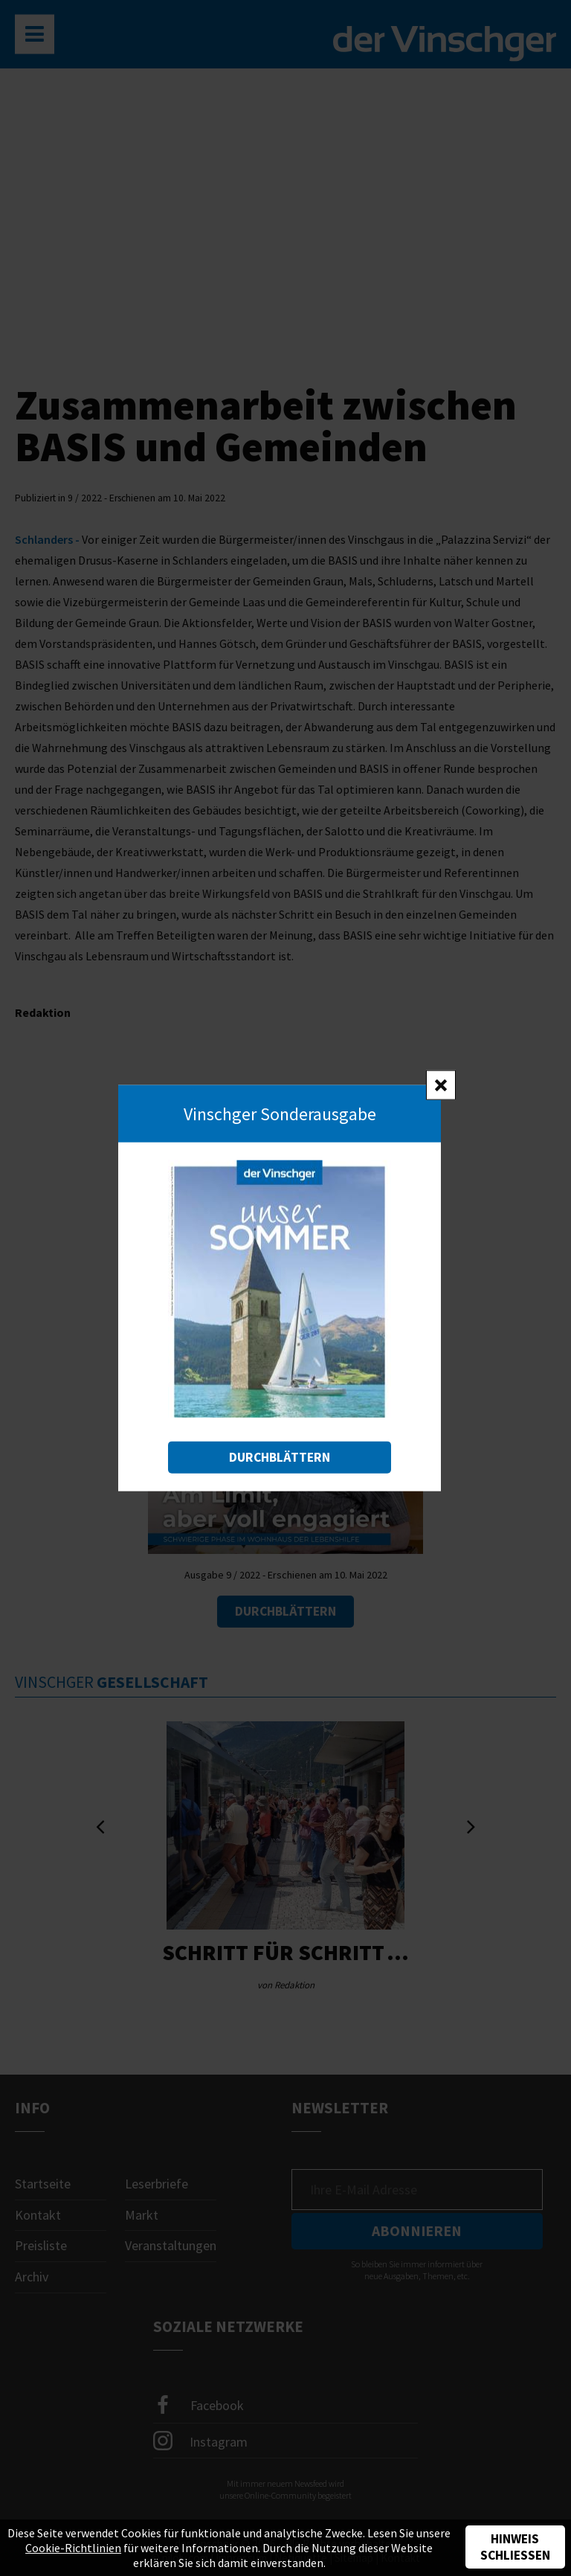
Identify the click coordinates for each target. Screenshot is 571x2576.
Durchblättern (279, 1457)
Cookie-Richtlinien (73, 2547)
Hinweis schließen (515, 2547)
